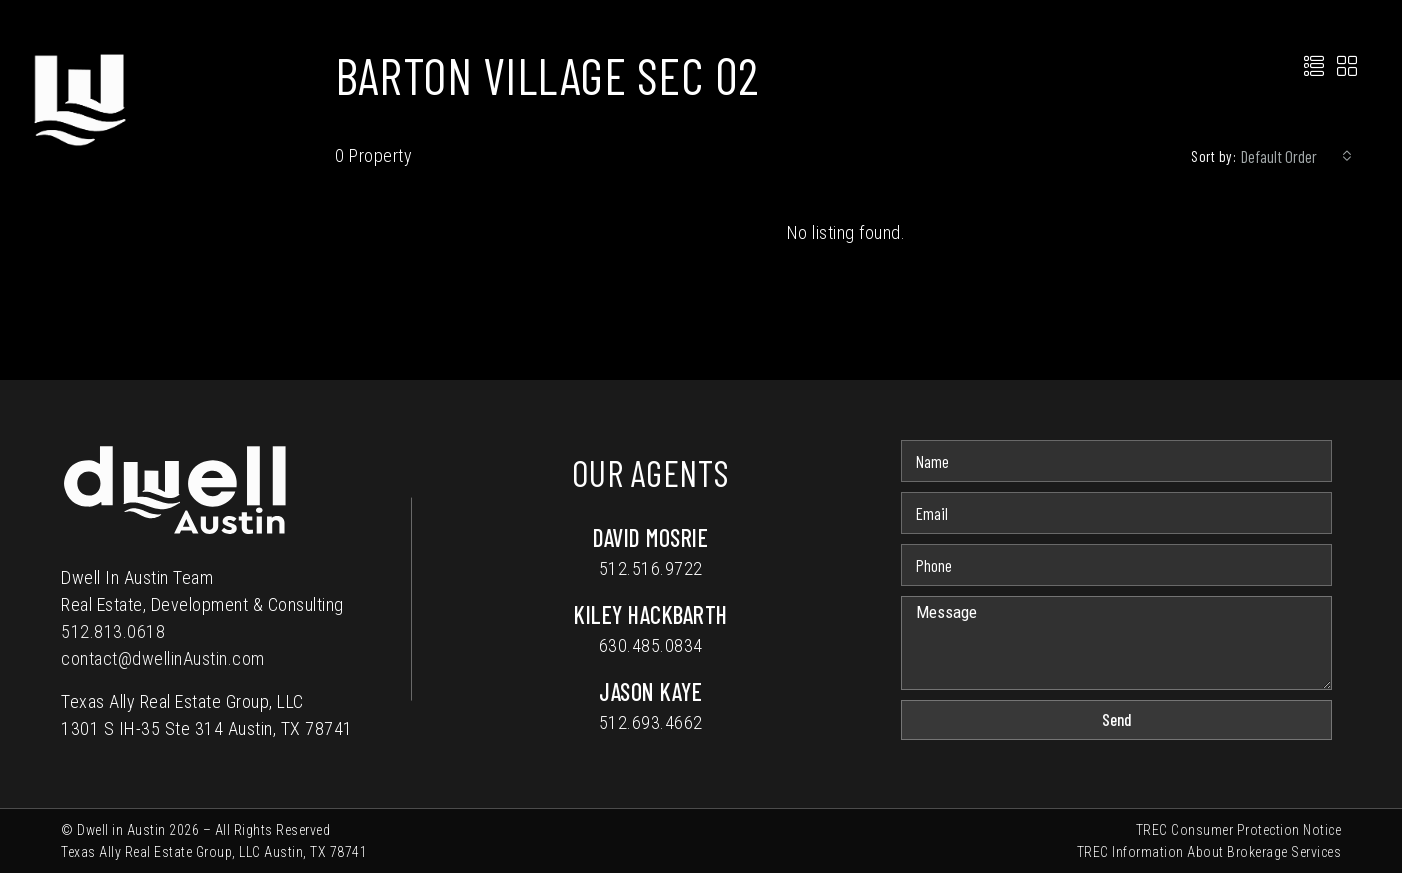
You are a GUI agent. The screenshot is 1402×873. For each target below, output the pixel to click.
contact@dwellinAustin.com (163, 658)
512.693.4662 (651, 722)
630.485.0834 (651, 645)
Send (1117, 719)
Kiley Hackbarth (651, 614)
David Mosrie (650, 537)
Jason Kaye (650, 691)
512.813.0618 (113, 631)
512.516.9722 (651, 568)
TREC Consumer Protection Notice (1239, 830)
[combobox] (1296, 156)
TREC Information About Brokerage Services (1209, 852)
